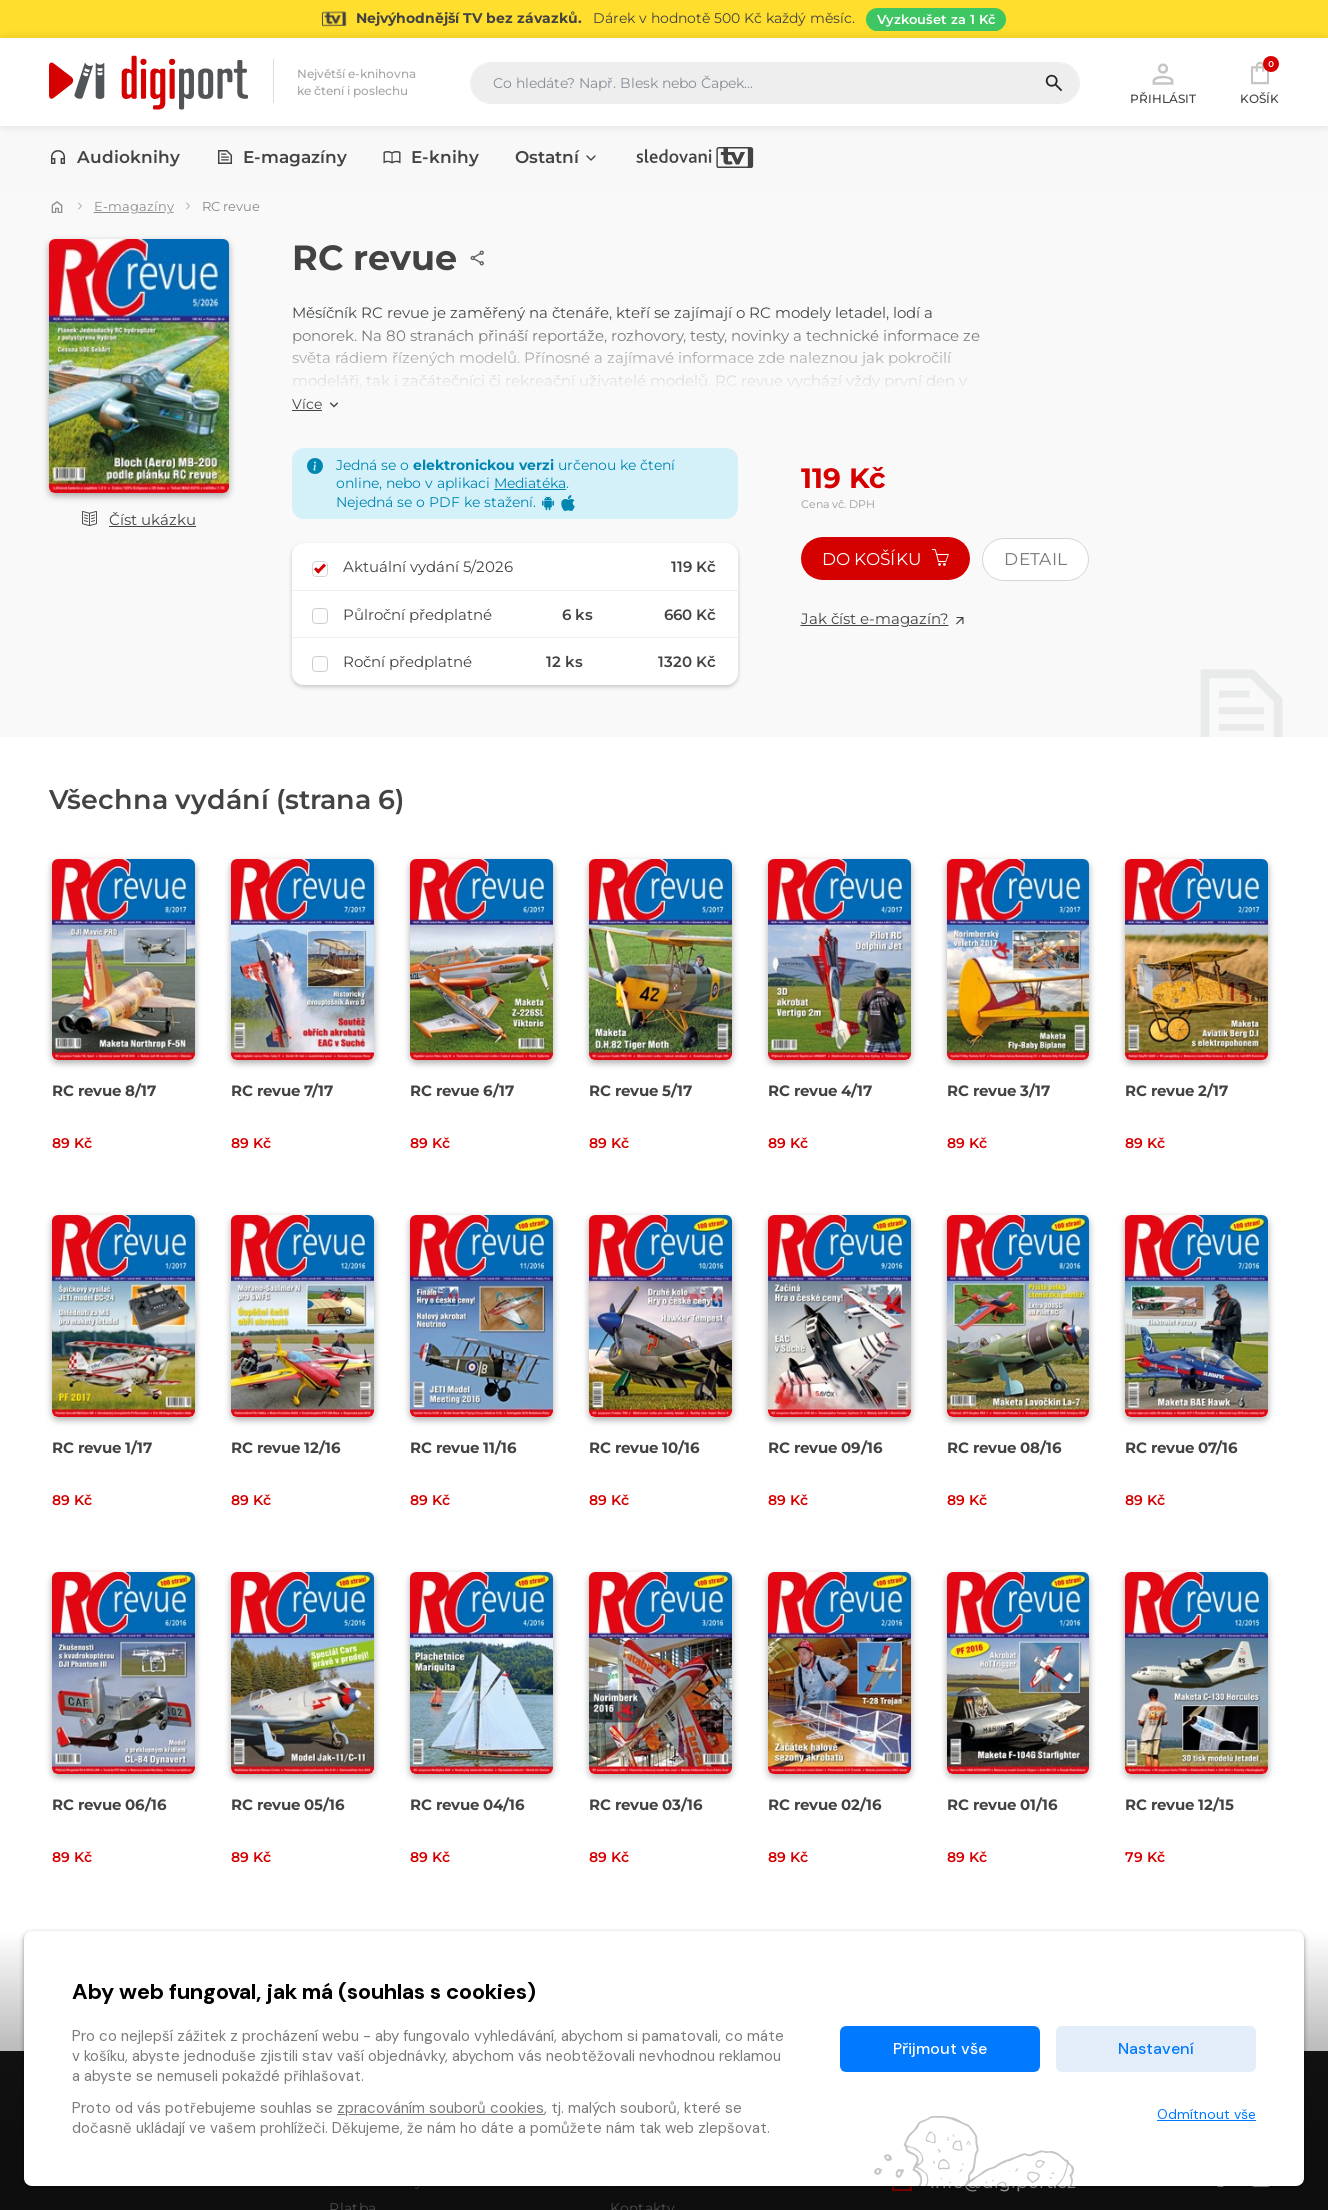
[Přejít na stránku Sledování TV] (664, 19)
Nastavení (1156, 2048)
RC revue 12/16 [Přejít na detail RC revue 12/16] (286, 1447)
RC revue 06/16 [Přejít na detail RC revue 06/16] (109, 1804)
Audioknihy (114, 157)
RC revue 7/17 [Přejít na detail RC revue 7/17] (282, 1090)
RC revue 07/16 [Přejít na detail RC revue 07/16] (1181, 1447)
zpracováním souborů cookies (440, 2108)
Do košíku (886, 559)
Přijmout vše (940, 2048)
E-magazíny (282, 157)
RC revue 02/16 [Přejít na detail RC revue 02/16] (825, 1804)
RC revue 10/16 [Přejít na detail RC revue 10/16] (644, 1447)
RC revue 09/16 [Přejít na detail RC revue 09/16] (825, 1447)
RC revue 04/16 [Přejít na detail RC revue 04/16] (467, 1804)
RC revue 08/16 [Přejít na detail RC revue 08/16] (1004, 1447)
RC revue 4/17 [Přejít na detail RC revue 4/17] (820, 1090)
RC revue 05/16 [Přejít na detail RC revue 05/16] (288, 1804)
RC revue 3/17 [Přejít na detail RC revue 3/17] (998, 1090)
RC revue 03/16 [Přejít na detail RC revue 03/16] (646, 1804)
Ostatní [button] (557, 157)
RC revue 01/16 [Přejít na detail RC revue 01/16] (1002, 1804)
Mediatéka (530, 483)
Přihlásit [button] (1163, 82)
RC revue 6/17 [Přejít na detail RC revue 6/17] (462, 1090)
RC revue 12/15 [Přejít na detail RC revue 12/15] (1179, 1804)
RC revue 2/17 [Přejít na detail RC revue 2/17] (1176, 1090)
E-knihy (431, 157)
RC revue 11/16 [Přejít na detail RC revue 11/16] (463, 1447)
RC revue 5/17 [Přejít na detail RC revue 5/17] (640, 1090)
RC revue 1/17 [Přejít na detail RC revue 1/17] (102, 1447)
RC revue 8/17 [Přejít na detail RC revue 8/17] (104, 1090)
